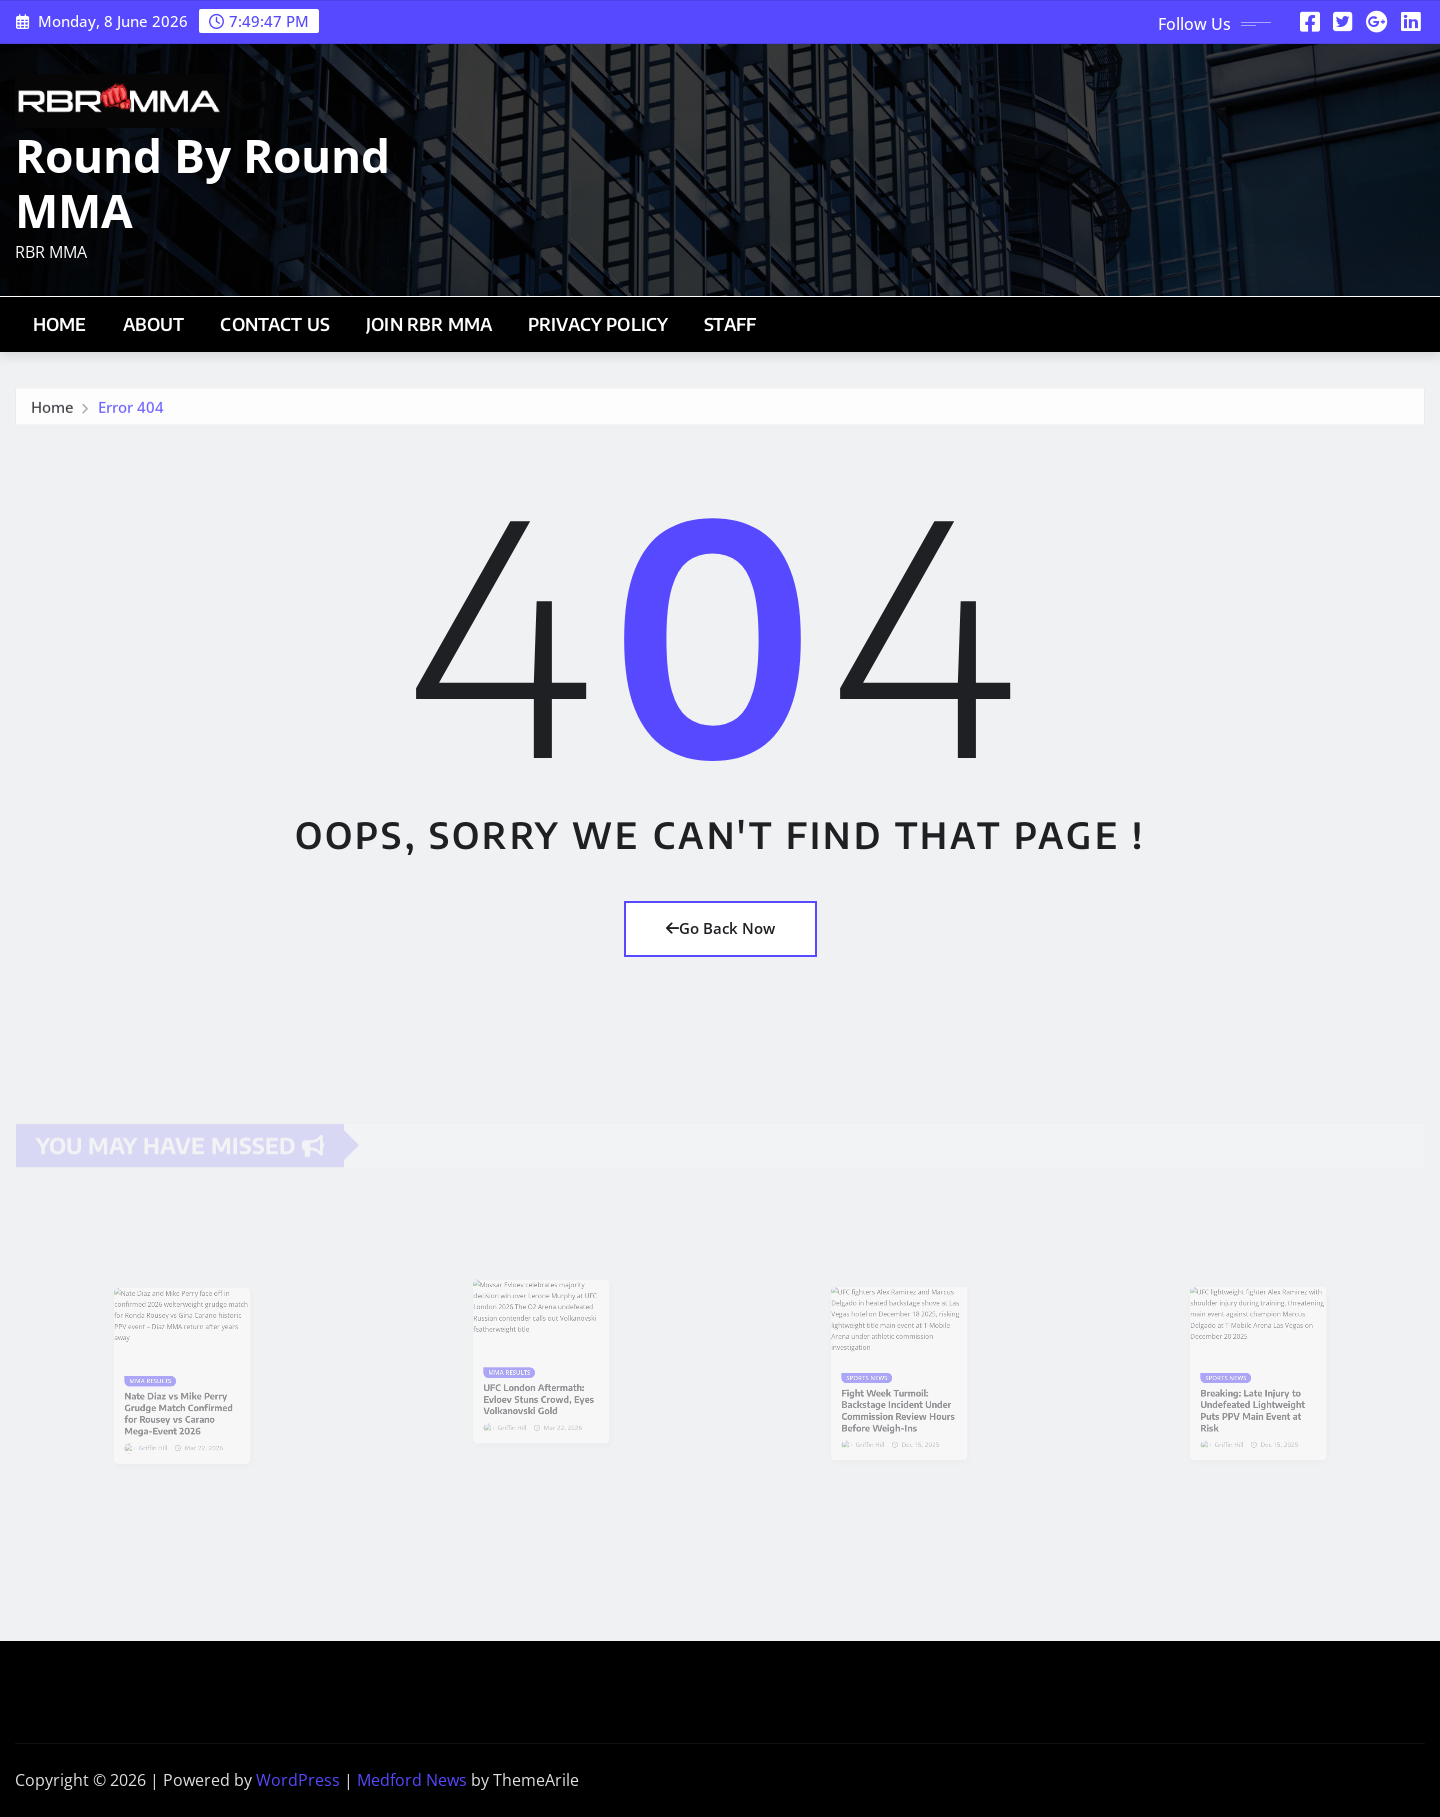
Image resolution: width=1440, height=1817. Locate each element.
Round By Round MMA (202, 182)
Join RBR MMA (429, 324)
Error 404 (131, 412)
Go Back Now (720, 928)
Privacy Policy (598, 324)
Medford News (412, 1780)
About (154, 324)
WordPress (298, 1780)
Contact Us (275, 324)
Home (60, 324)
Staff (730, 324)
